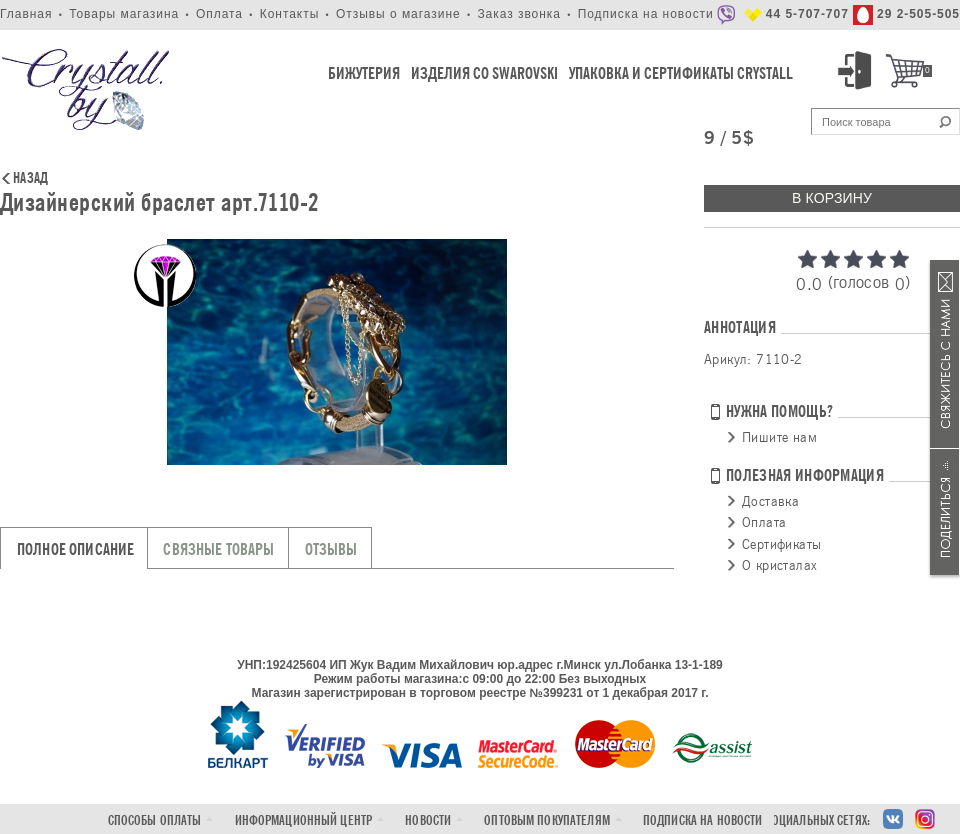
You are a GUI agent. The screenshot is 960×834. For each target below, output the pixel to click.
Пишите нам (779, 437)
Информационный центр (304, 820)
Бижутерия (364, 73)
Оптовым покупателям (546, 820)
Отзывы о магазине (398, 14)
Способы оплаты (155, 820)
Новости (428, 820)
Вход (858, 71)
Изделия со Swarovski (484, 73)
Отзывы (331, 549)
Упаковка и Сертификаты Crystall (681, 73)
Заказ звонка (519, 14)
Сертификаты (781, 544)
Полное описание (75, 549)
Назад (30, 179)
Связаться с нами (945, 354)
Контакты (290, 14)
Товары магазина (124, 14)
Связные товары (218, 549)
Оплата (219, 14)
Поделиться (945, 512)
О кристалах (779, 565)
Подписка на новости (646, 14)
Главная (26, 14)
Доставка (770, 501)
